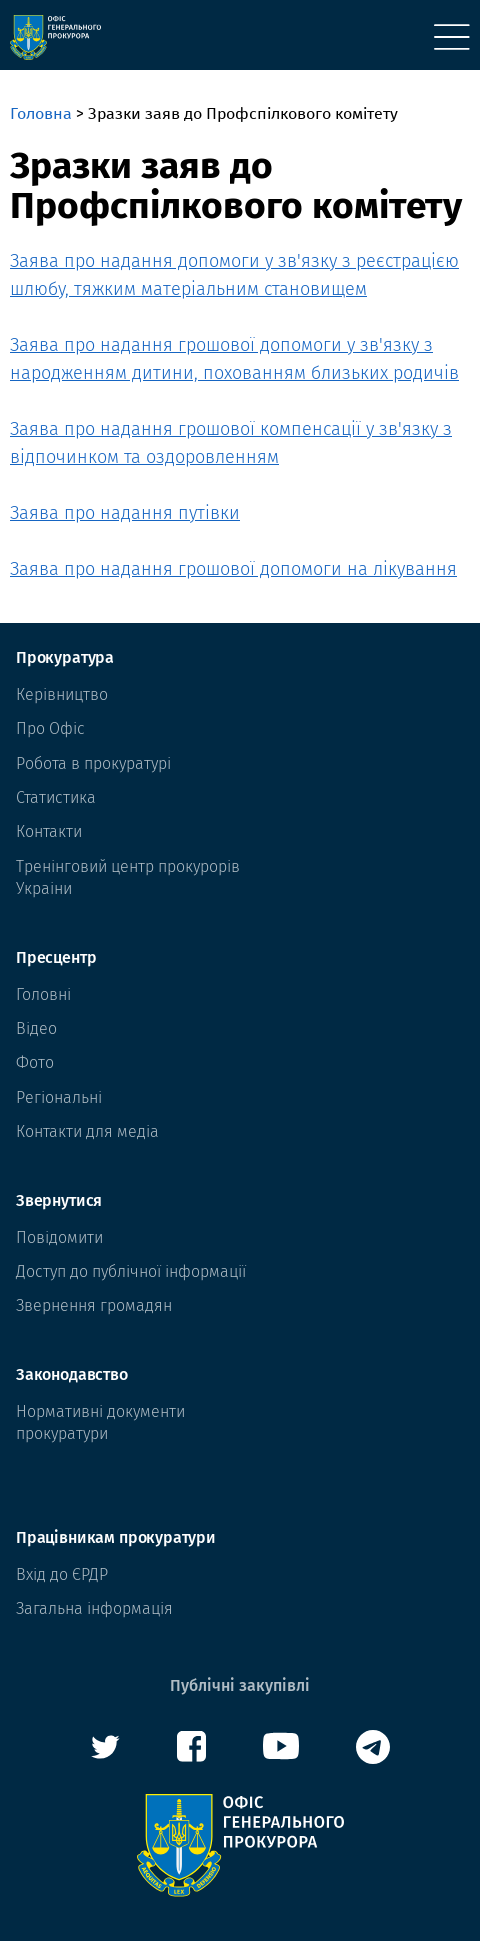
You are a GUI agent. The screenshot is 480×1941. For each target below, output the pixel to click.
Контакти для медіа (87, 1131)
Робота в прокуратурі (93, 763)
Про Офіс (50, 728)
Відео (36, 1028)
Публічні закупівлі (240, 1685)
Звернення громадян (94, 1305)
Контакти (49, 831)
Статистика (56, 797)
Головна (41, 113)
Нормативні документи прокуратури (100, 1422)
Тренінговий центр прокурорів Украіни (128, 877)
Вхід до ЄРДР (62, 1574)
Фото (35, 1062)
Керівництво (62, 694)
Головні (43, 994)
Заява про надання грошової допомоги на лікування (233, 569)
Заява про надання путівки (125, 513)
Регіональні (59, 1097)
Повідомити (59, 1237)
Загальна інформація (94, 1608)
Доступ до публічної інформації (131, 1271)
